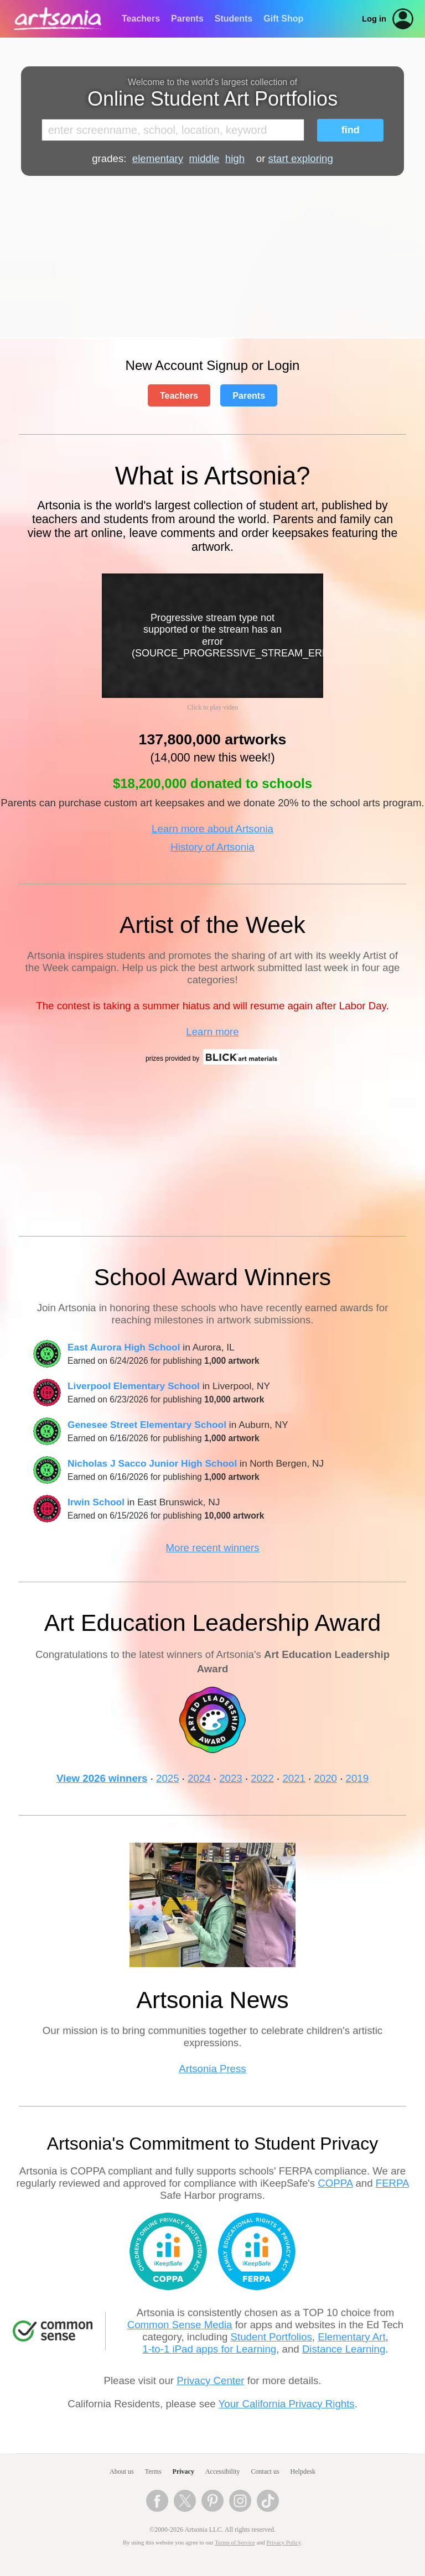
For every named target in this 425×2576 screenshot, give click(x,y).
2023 (230, 1778)
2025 (167, 1778)
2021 (293, 1778)
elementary (157, 158)
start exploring (300, 158)
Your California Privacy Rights (287, 2404)
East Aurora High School (124, 1347)
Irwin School (96, 1502)
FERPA (392, 2183)
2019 (357, 1778)
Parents (187, 18)
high (235, 158)
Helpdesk (303, 2471)
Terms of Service (235, 2543)
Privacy (183, 2471)
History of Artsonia (212, 847)
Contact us (265, 2471)
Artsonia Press (212, 2068)
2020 (325, 1778)
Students (233, 18)
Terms (153, 2471)
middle (204, 158)
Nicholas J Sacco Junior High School (152, 1463)
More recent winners (212, 1547)
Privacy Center (210, 2380)
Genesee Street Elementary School (147, 1424)
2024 (199, 1778)
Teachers (141, 18)
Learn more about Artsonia (212, 829)
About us (122, 2471)
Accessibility (222, 2471)
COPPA (335, 2183)
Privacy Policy (284, 2543)
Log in (374, 18)
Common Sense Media (179, 2324)
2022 (262, 1778)
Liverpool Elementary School (134, 1385)
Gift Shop (283, 18)
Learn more (212, 1031)
